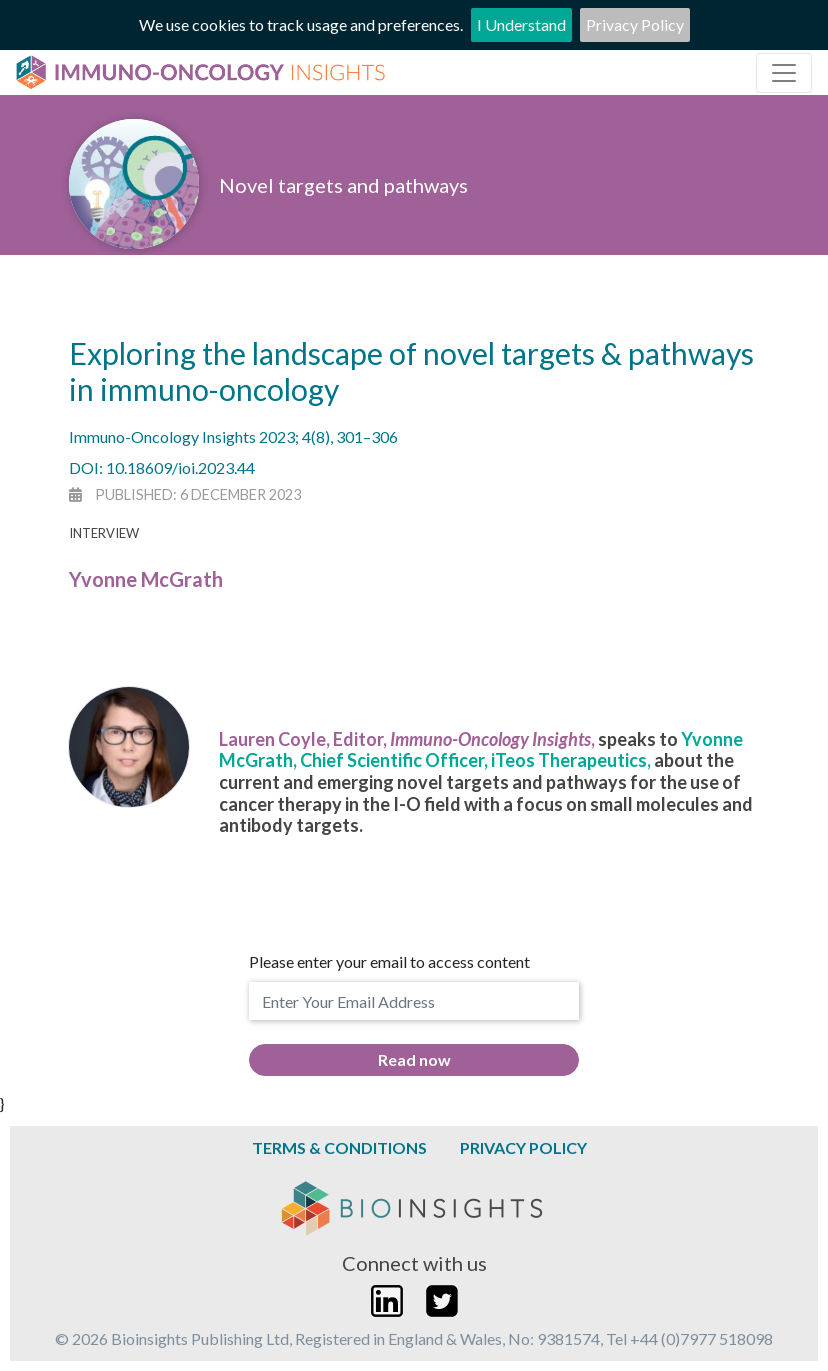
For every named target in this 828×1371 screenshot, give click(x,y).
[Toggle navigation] (784, 73)
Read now (414, 1059)
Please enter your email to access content (389, 961)
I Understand (521, 24)
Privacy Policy (635, 24)
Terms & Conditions (339, 1147)
